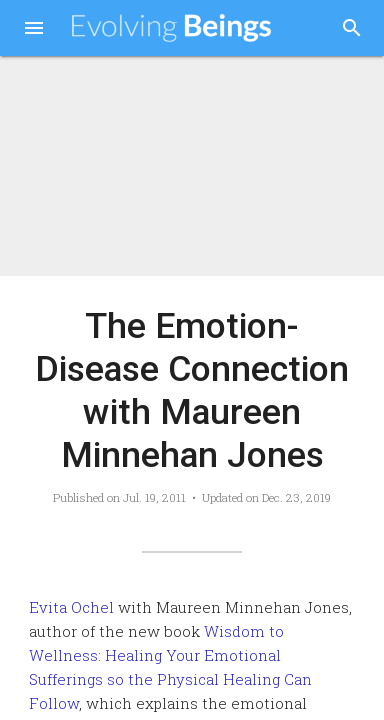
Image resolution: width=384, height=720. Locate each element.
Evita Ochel (71, 607)
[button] (34, 30)
